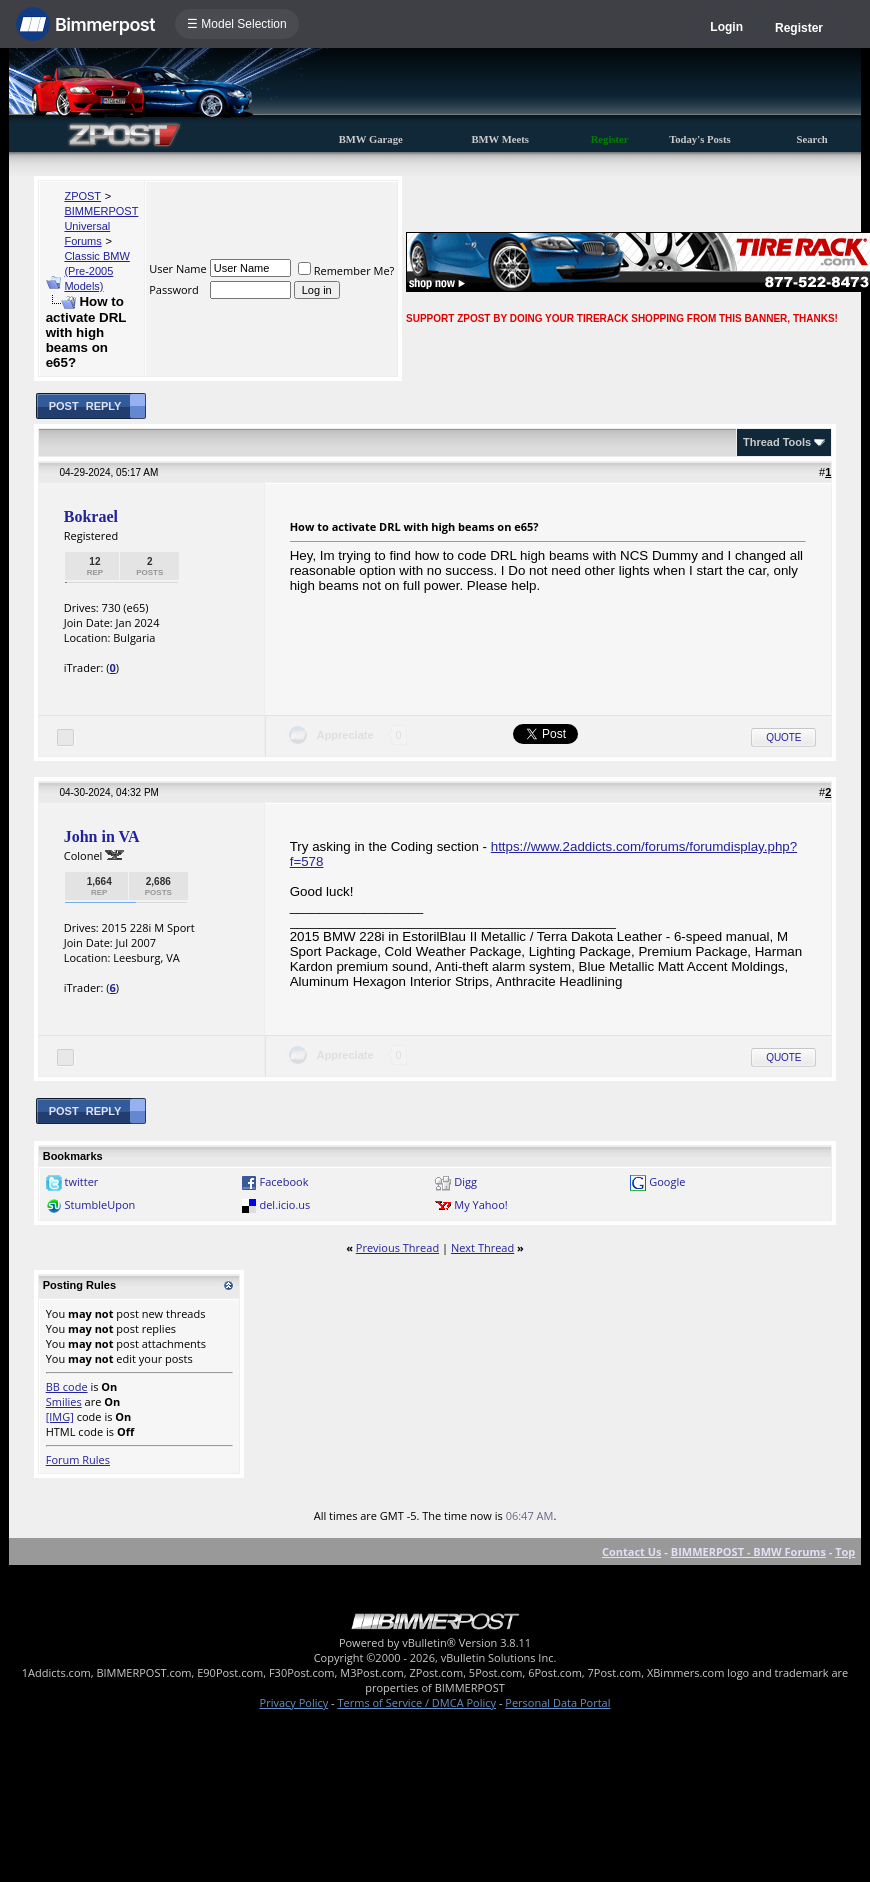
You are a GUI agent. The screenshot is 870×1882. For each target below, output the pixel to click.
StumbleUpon (100, 1204)
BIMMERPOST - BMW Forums (748, 1551)
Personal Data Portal (557, 1702)
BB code (67, 1386)
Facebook (283, 1181)
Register (799, 28)
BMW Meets (500, 139)
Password (174, 289)
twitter (82, 1181)
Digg (465, 1181)
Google (667, 1181)
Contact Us (632, 1551)
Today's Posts (700, 139)
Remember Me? (346, 270)
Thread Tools (777, 442)
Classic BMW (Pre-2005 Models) (96, 271)
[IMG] (60, 1416)
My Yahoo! (480, 1204)
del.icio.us (284, 1204)
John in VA (102, 836)
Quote (783, 737)
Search (812, 139)
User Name (178, 268)
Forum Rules (78, 1459)
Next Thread (482, 1247)
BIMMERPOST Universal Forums (101, 226)
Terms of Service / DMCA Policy (416, 1702)
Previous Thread (397, 1247)
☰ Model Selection (237, 24)
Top (845, 1551)
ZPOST (82, 196)
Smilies (64, 1401)
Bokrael (91, 516)
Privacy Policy (294, 1702)
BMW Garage (371, 139)
